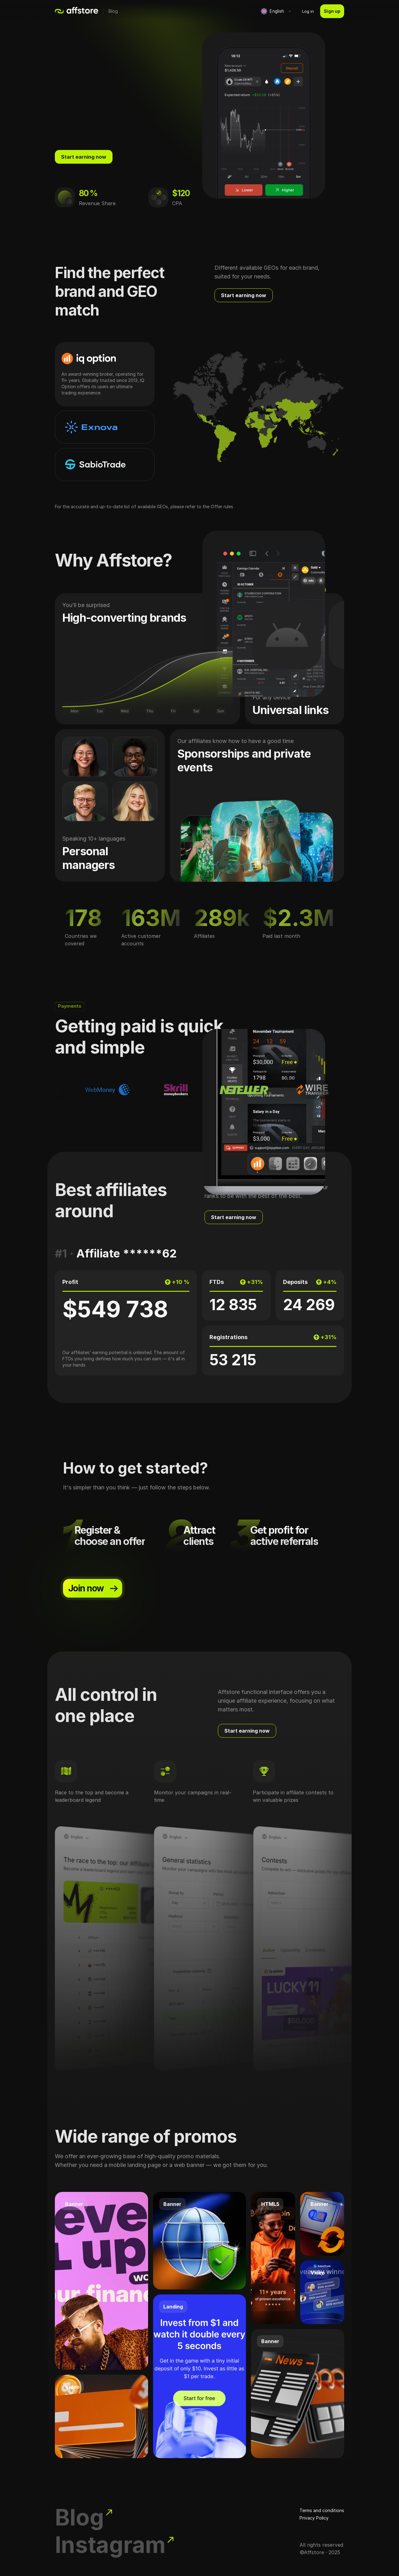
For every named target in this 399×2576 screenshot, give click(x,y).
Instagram (115, 2544)
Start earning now (83, 157)
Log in (307, 11)
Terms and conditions (322, 2510)
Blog (113, 11)
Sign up (332, 11)
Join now (93, 1588)
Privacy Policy (314, 2518)
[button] (275, 11)
